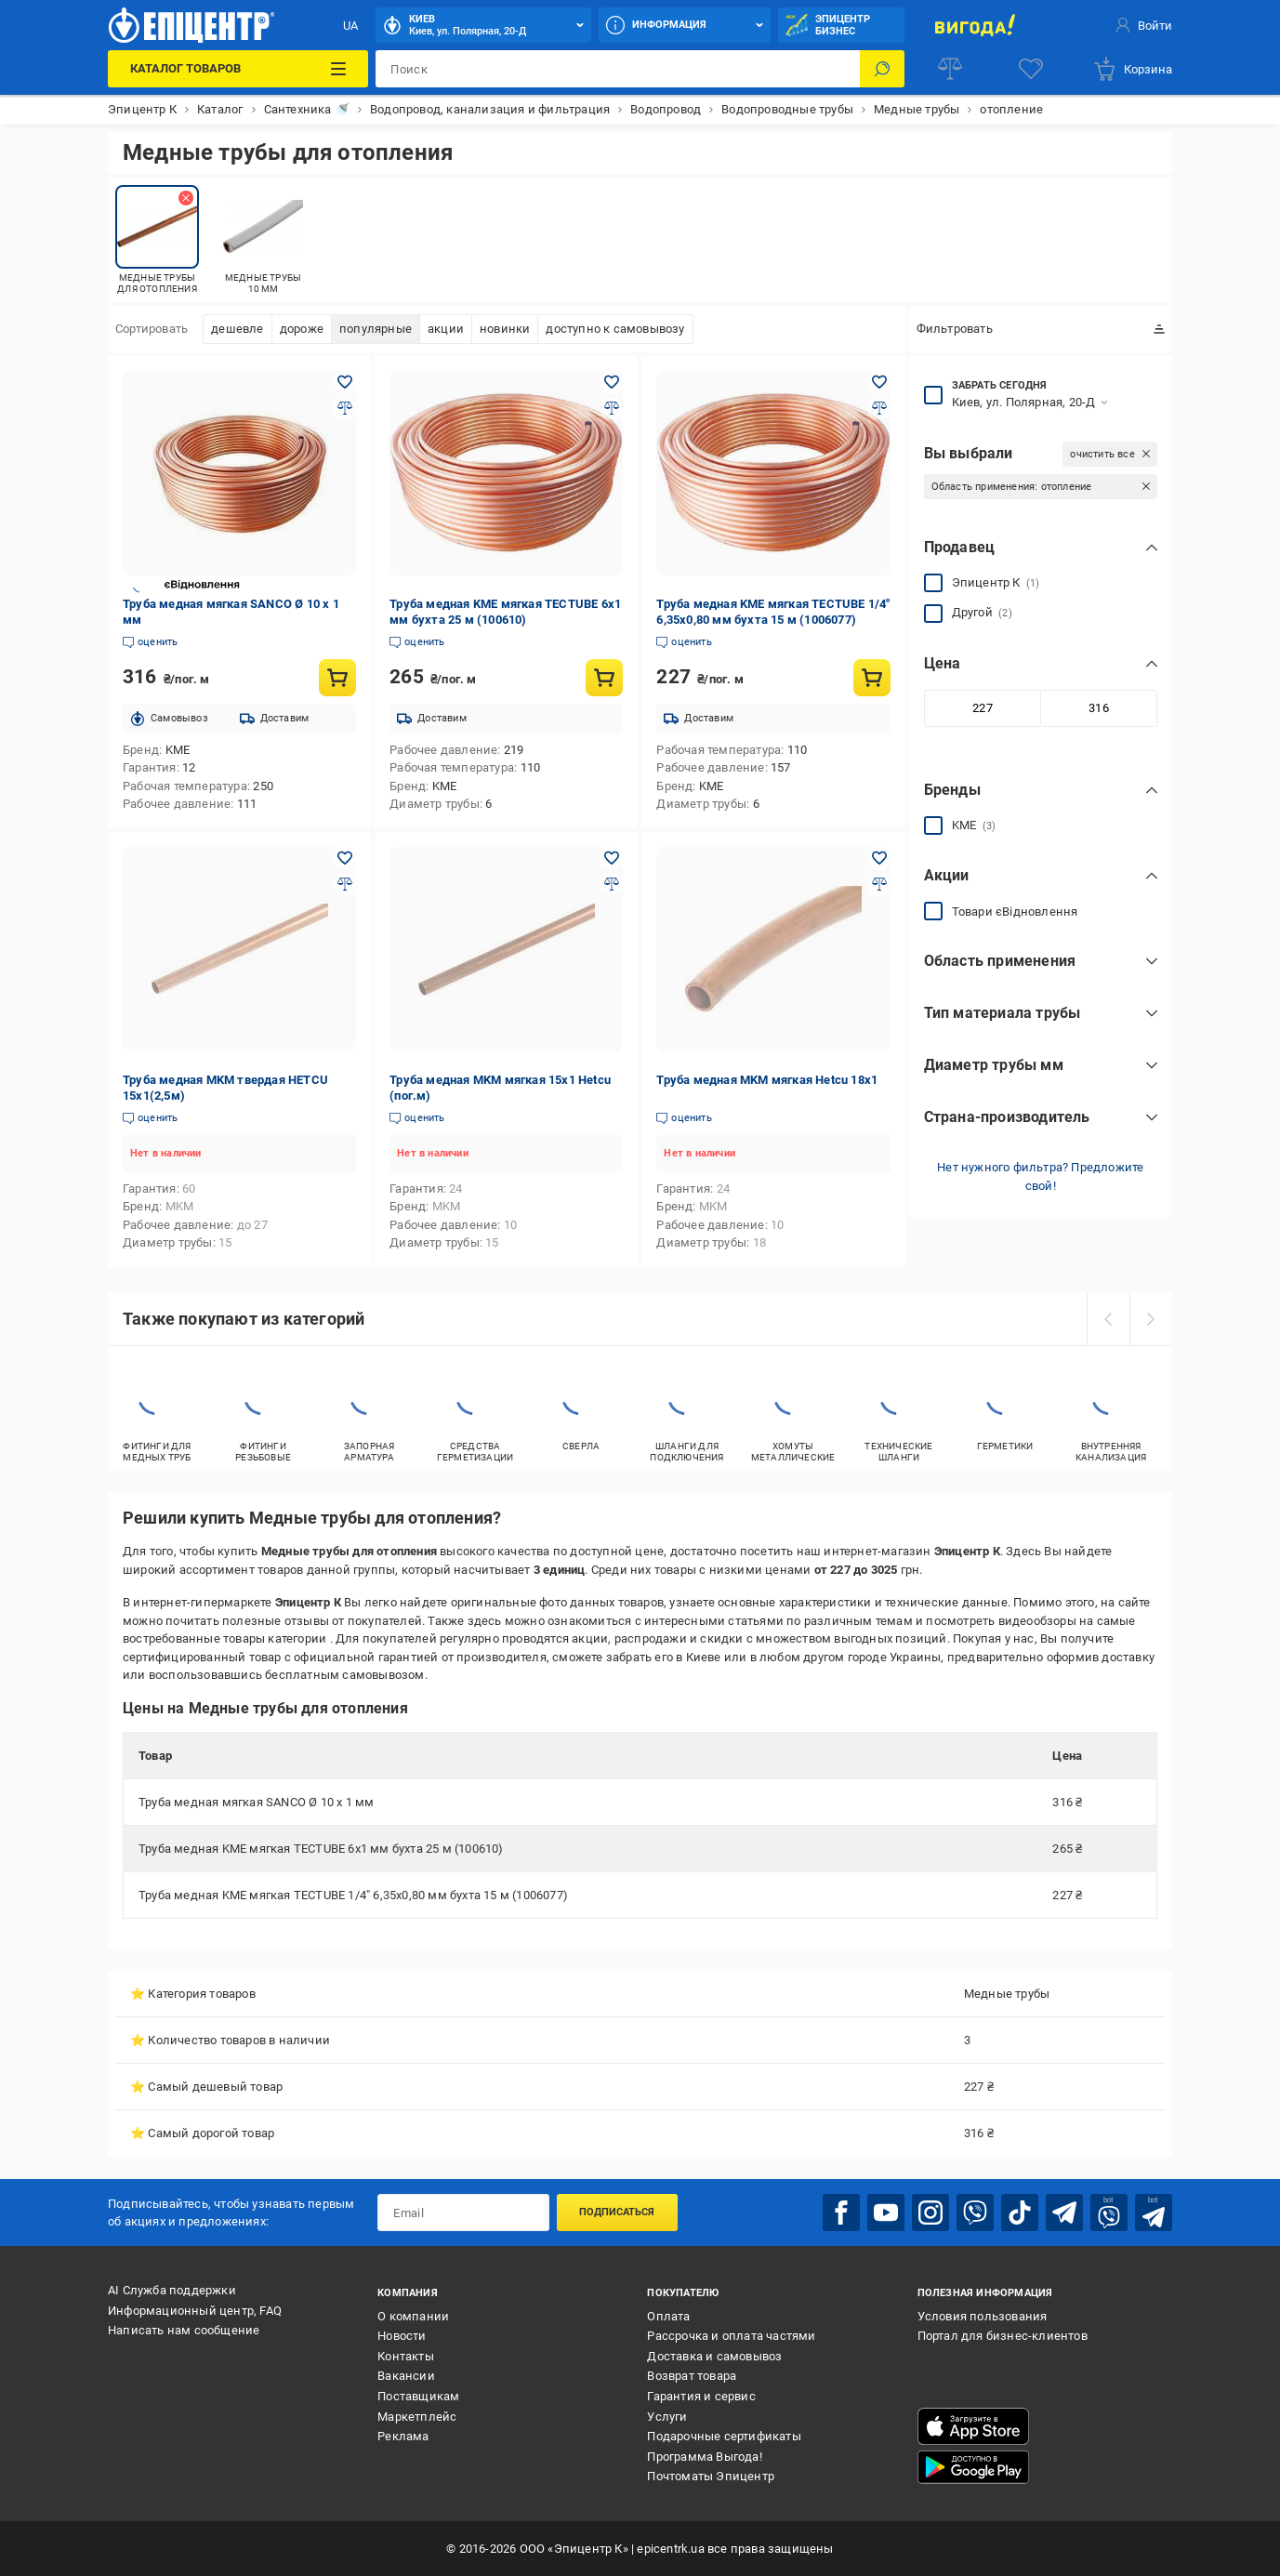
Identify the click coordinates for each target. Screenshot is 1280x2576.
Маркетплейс (416, 2417)
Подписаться (616, 2212)
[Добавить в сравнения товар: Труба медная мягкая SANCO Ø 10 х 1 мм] (345, 408)
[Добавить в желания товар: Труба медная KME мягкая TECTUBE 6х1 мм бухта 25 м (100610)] (611, 382)
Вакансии (406, 2376)
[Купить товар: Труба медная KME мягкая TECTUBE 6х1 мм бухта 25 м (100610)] (604, 677)
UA (350, 26)
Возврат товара (691, 2376)
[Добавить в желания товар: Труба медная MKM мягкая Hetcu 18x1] (879, 858)
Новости (401, 2336)
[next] (1150, 1319)
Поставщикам (418, 2396)
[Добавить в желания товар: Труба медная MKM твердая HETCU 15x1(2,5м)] (345, 858)
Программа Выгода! (704, 2457)
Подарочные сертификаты (723, 2436)
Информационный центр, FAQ (195, 2311)
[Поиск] (882, 68)
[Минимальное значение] (982, 708)
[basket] (1132, 69)
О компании (413, 2316)
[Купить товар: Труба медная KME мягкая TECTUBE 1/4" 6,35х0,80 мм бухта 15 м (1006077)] (872, 677)
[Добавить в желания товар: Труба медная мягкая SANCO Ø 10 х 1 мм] (345, 382)
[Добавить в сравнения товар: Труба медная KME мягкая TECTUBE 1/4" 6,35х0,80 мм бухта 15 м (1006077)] (879, 408)
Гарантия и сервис (701, 2396)
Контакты (405, 2356)
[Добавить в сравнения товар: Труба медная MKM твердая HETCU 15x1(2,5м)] (345, 884)
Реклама (403, 2436)
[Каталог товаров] (238, 68)
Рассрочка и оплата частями (731, 2336)
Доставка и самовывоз (714, 2356)
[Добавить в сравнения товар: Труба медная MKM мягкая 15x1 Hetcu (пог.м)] (611, 884)
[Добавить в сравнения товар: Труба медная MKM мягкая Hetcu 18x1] (879, 884)
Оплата (668, 2316)
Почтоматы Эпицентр (710, 2476)
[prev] (1108, 1319)
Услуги (667, 2417)
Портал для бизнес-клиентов (1002, 2336)
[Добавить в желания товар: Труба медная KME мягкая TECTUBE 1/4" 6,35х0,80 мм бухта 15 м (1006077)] (879, 382)
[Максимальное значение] (1098, 708)
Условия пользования (982, 2316)
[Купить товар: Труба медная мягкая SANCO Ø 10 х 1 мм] (337, 677)
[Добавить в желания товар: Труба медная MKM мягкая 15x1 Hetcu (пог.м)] (611, 858)
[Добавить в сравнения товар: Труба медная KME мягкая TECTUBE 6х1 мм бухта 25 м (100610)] (611, 408)
